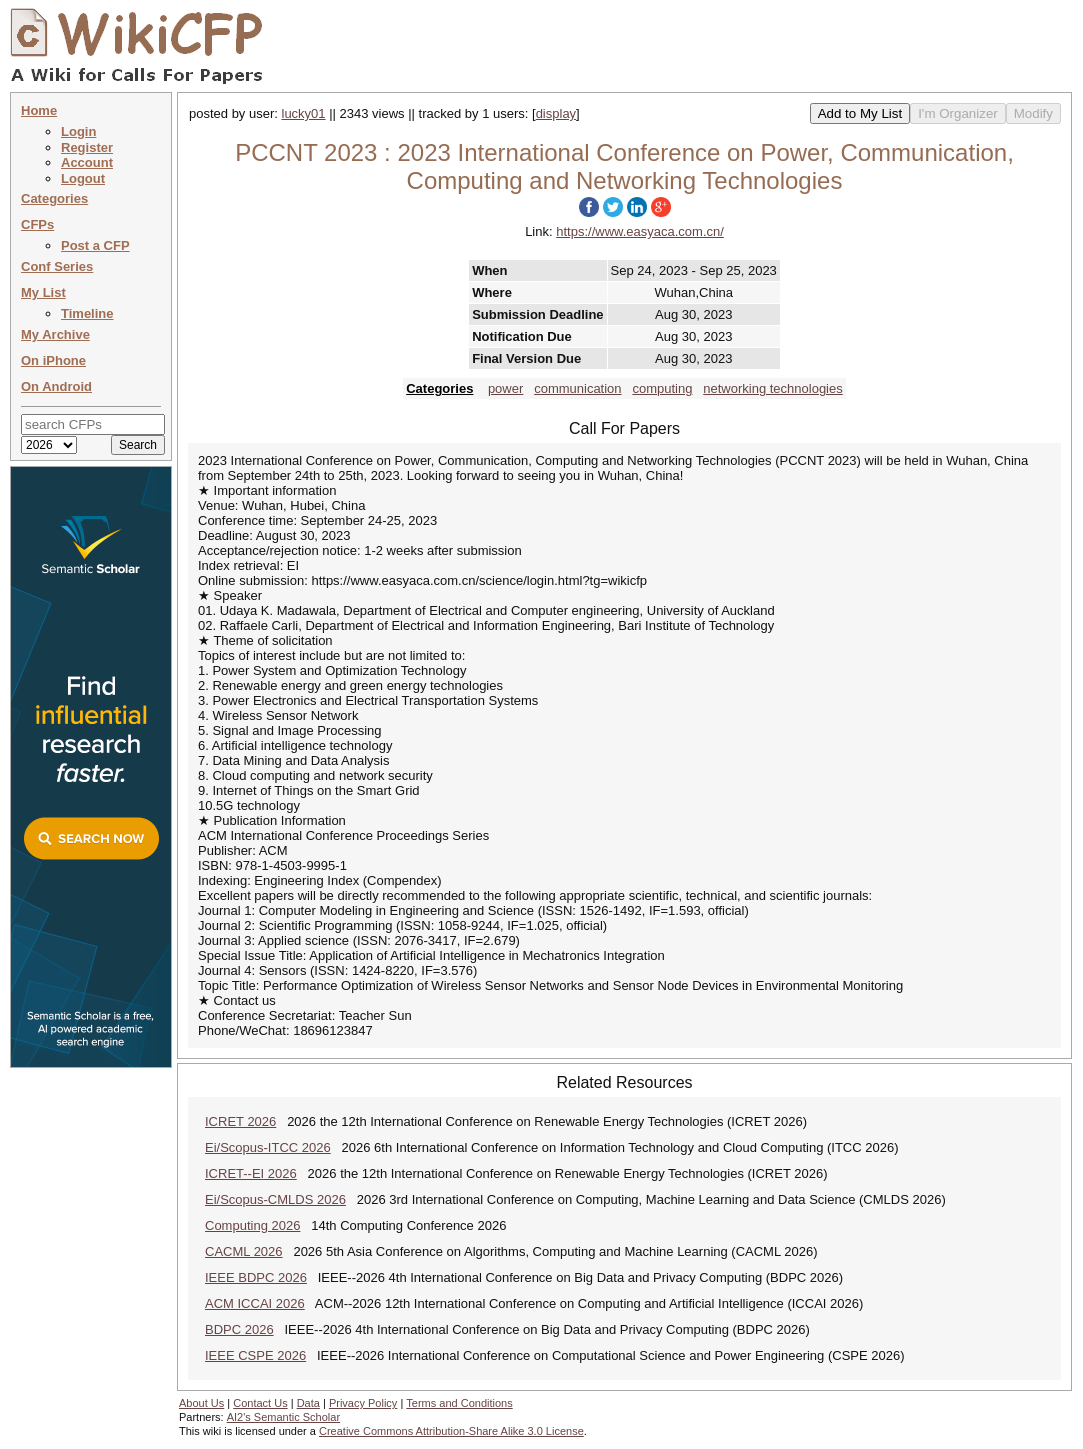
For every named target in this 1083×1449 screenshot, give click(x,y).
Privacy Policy (363, 1403)
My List (43, 292)
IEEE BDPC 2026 (256, 1277)
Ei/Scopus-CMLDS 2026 (275, 1199)
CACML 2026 (244, 1251)
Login (78, 131)
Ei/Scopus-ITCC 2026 (268, 1147)
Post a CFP (95, 245)
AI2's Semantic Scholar (283, 1417)
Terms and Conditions (459, 1403)
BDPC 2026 (239, 1329)
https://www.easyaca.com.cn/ (640, 231)
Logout (83, 178)
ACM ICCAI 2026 (255, 1303)
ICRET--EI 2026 (251, 1173)
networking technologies (772, 388)
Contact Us (260, 1403)
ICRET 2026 (240, 1121)
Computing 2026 (252, 1225)
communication (577, 388)
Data (308, 1403)
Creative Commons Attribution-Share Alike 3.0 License (451, 1431)
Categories (54, 198)
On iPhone (53, 360)
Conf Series (57, 266)
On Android (56, 386)
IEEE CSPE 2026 (255, 1355)
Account (87, 162)
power (505, 388)
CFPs (37, 224)
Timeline (87, 313)
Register (87, 147)
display (556, 113)
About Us (201, 1403)
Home (39, 110)
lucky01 (304, 113)
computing (662, 388)
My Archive (55, 334)
